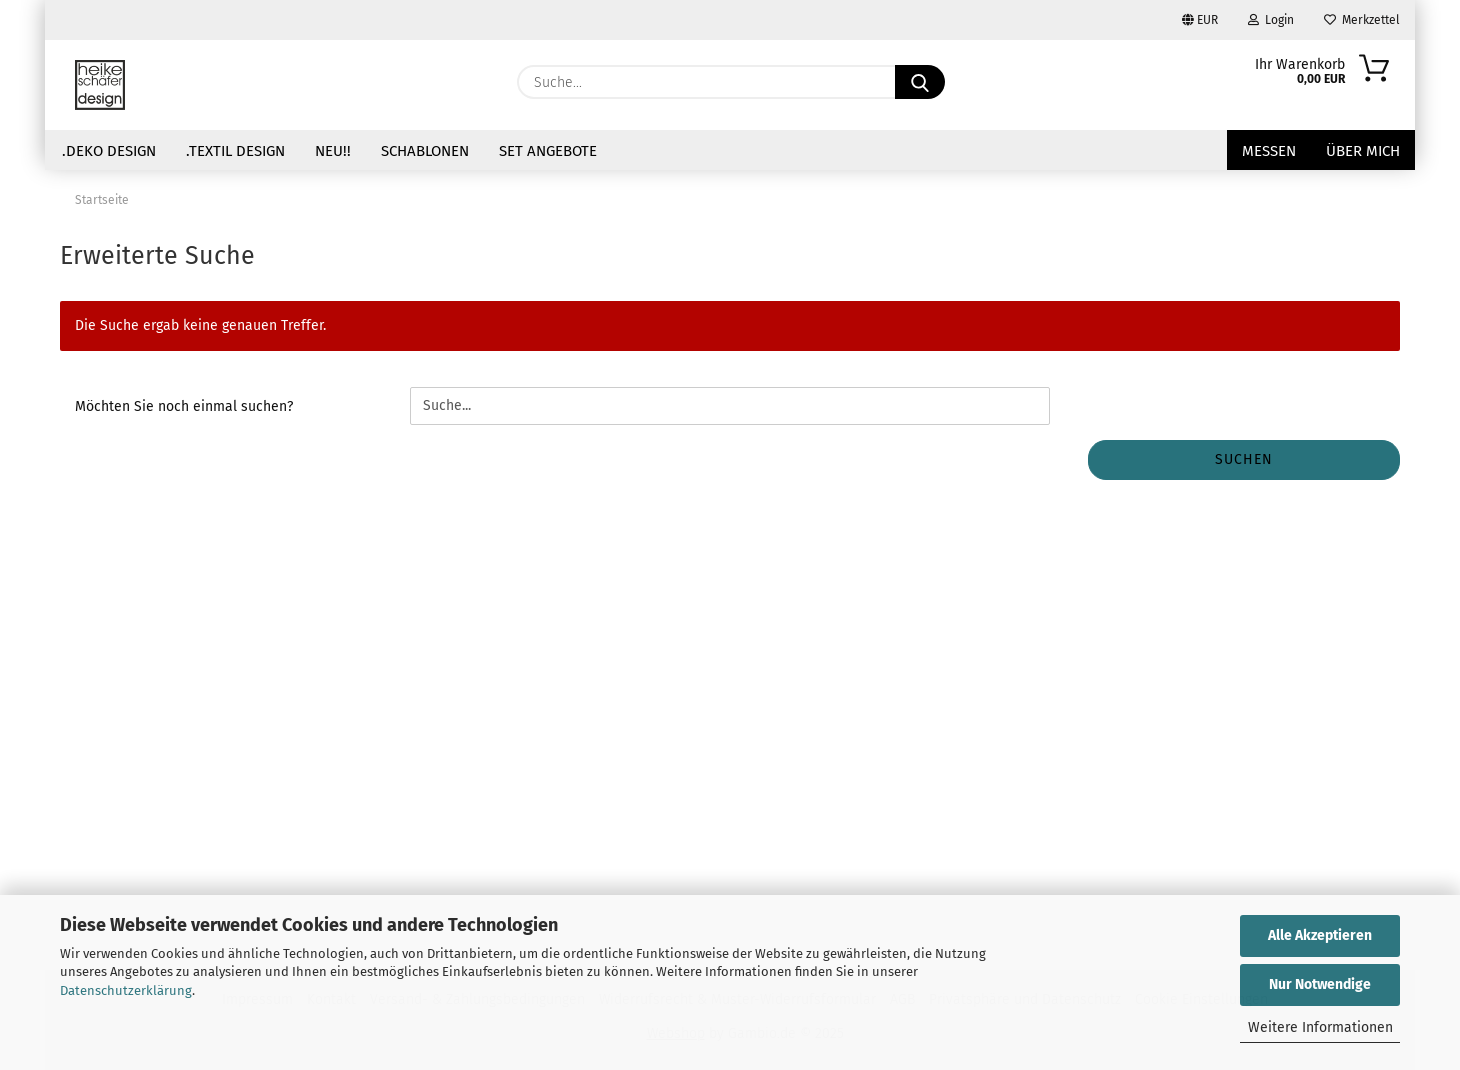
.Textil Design (235, 151)
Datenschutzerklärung (126, 990)
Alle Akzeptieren (1320, 935)
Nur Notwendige (1320, 984)
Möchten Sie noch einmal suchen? (184, 406)
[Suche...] (920, 82)
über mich (1363, 151)
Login (1271, 20)
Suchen (1244, 459)
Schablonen (425, 151)
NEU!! (333, 151)
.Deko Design (109, 151)
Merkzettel (1362, 20)
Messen (1269, 151)
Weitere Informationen (1320, 1027)
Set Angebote (548, 151)
